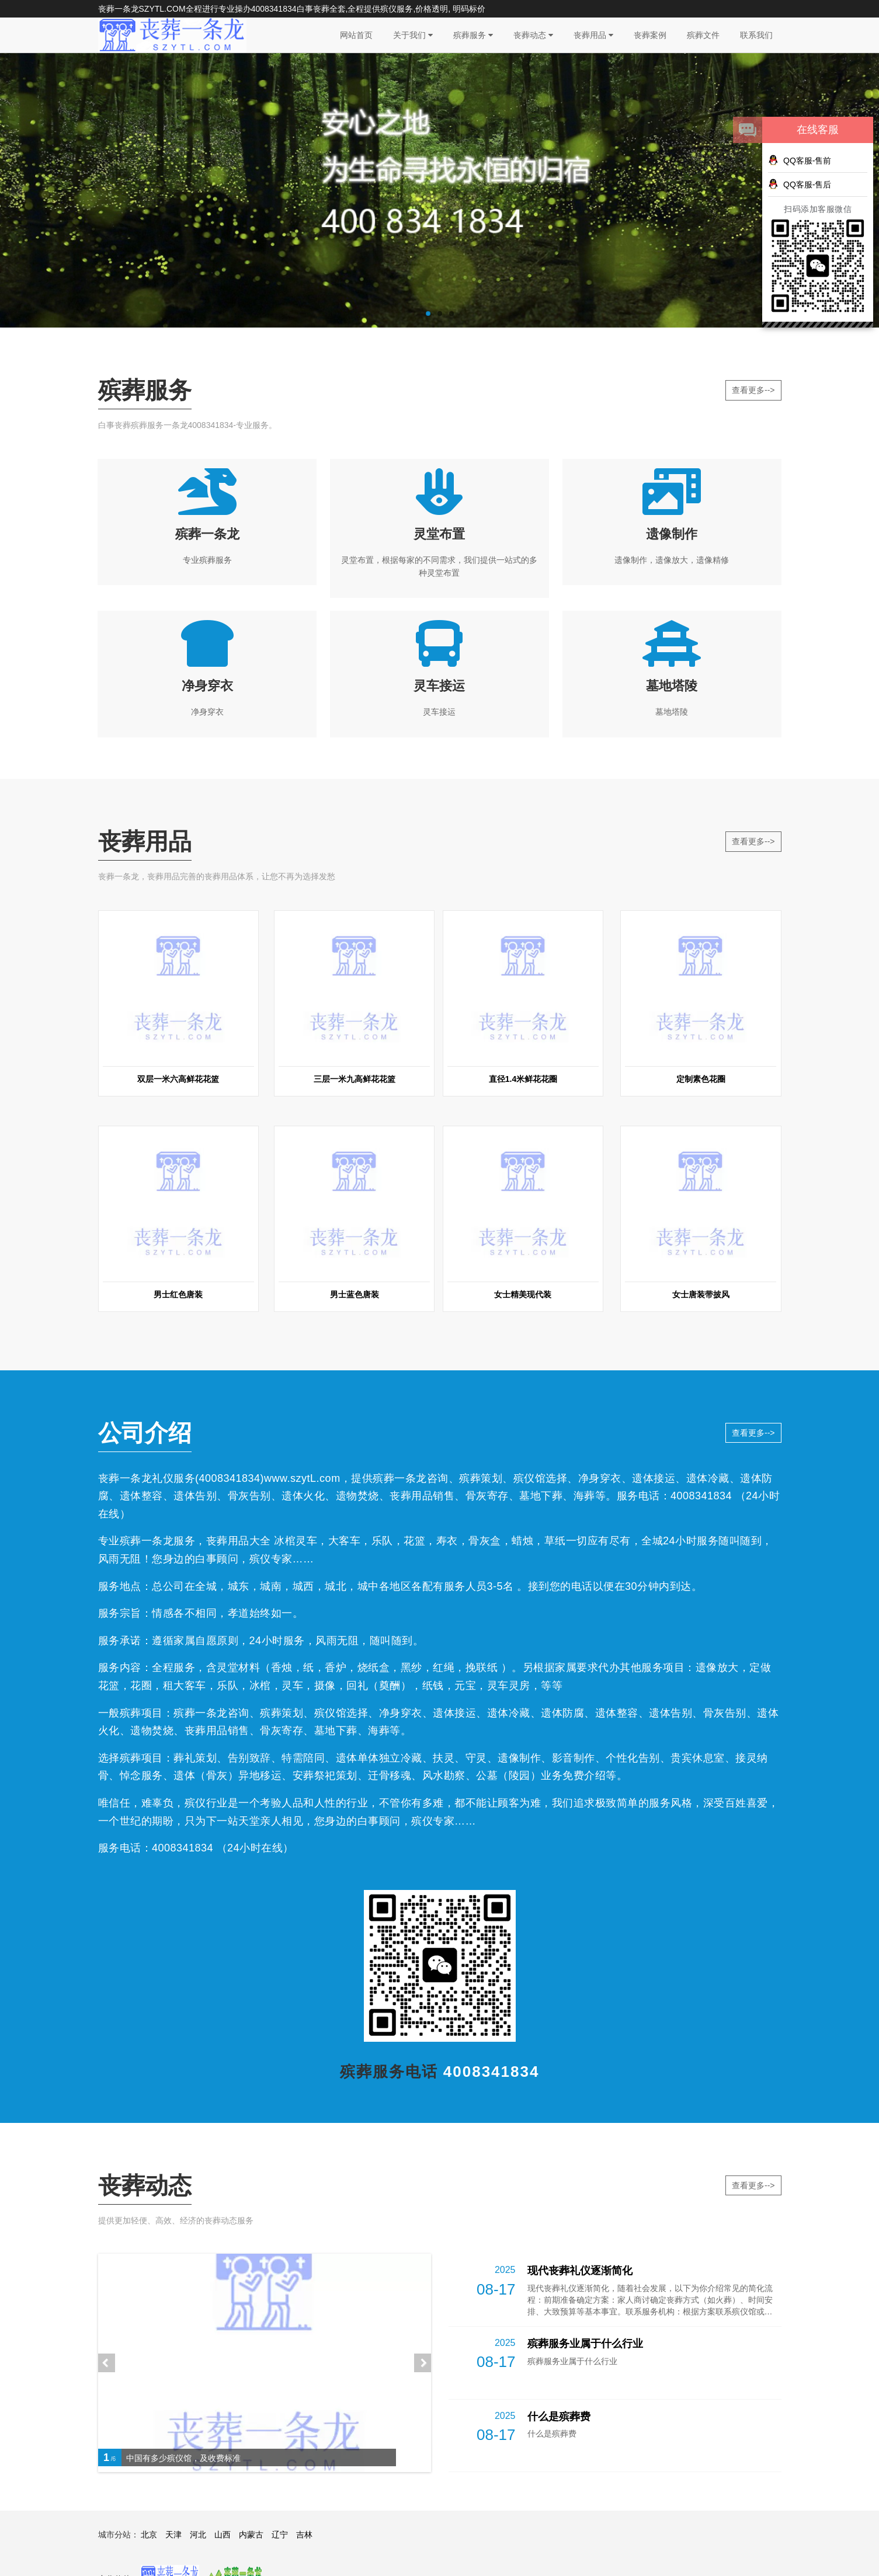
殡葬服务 (473, 35)
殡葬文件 (703, 35)
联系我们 (756, 35)
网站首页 (356, 35)
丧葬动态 (533, 35)
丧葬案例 (650, 35)
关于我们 (413, 35)
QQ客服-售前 (799, 160)
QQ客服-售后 (799, 184)
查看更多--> (753, 390)
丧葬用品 (593, 35)
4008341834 (274, 8)
